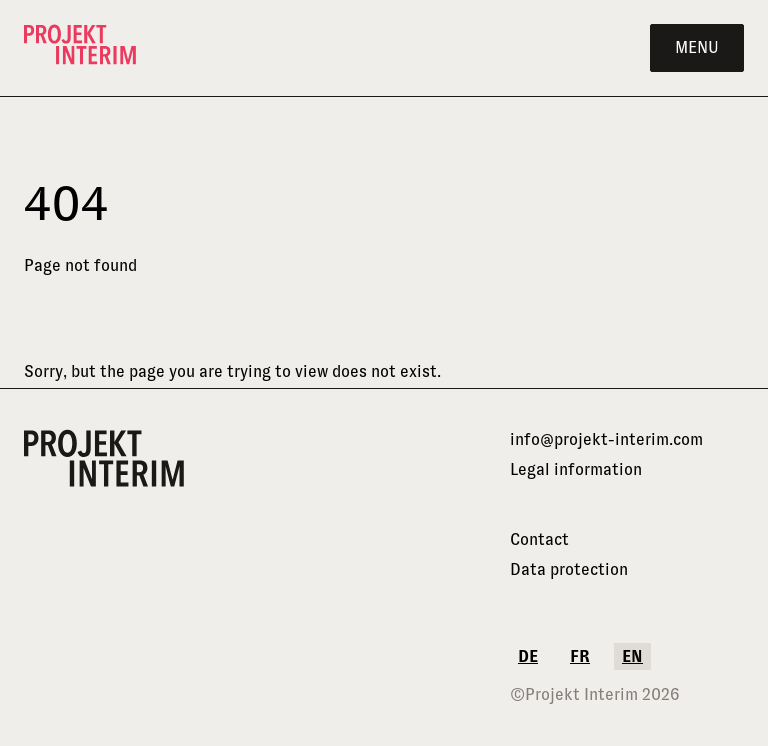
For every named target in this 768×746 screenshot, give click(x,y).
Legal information (576, 469)
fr (580, 656)
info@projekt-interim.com (606, 439)
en (632, 656)
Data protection (569, 569)
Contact (539, 539)
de (528, 656)
